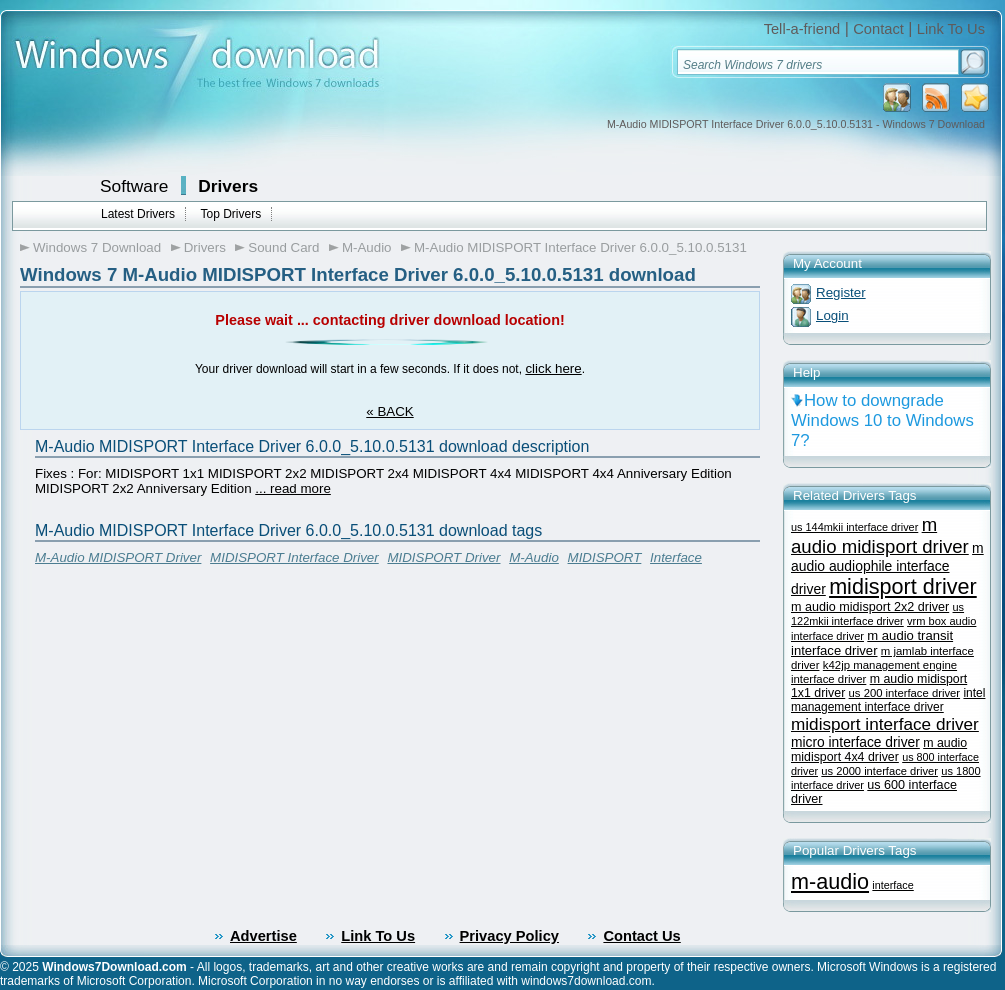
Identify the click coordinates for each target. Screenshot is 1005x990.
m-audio (830, 881)
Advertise (263, 936)
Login (832, 315)
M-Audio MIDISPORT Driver (118, 557)
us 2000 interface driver (879, 771)
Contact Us (641, 936)
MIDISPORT (605, 557)
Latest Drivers (138, 214)
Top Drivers (230, 214)
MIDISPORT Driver (443, 557)
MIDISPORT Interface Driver (294, 557)
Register (841, 292)
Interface (676, 557)
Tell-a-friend (802, 29)
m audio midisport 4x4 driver (879, 750)
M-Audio (367, 247)
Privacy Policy (509, 936)
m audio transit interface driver (872, 643)
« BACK (389, 411)
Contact (878, 29)
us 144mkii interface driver (854, 527)
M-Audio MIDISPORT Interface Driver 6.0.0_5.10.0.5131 (580, 247)
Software (134, 186)
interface (892, 885)
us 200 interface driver (904, 693)
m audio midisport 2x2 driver (870, 607)
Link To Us (951, 29)
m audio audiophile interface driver (887, 568)
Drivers (228, 186)
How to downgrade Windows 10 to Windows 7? (882, 420)
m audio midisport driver (880, 535)
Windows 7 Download (97, 247)
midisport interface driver (885, 724)
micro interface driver (855, 742)
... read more (293, 488)
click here (553, 368)
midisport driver (903, 586)
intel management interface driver (888, 700)
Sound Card (283, 247)
